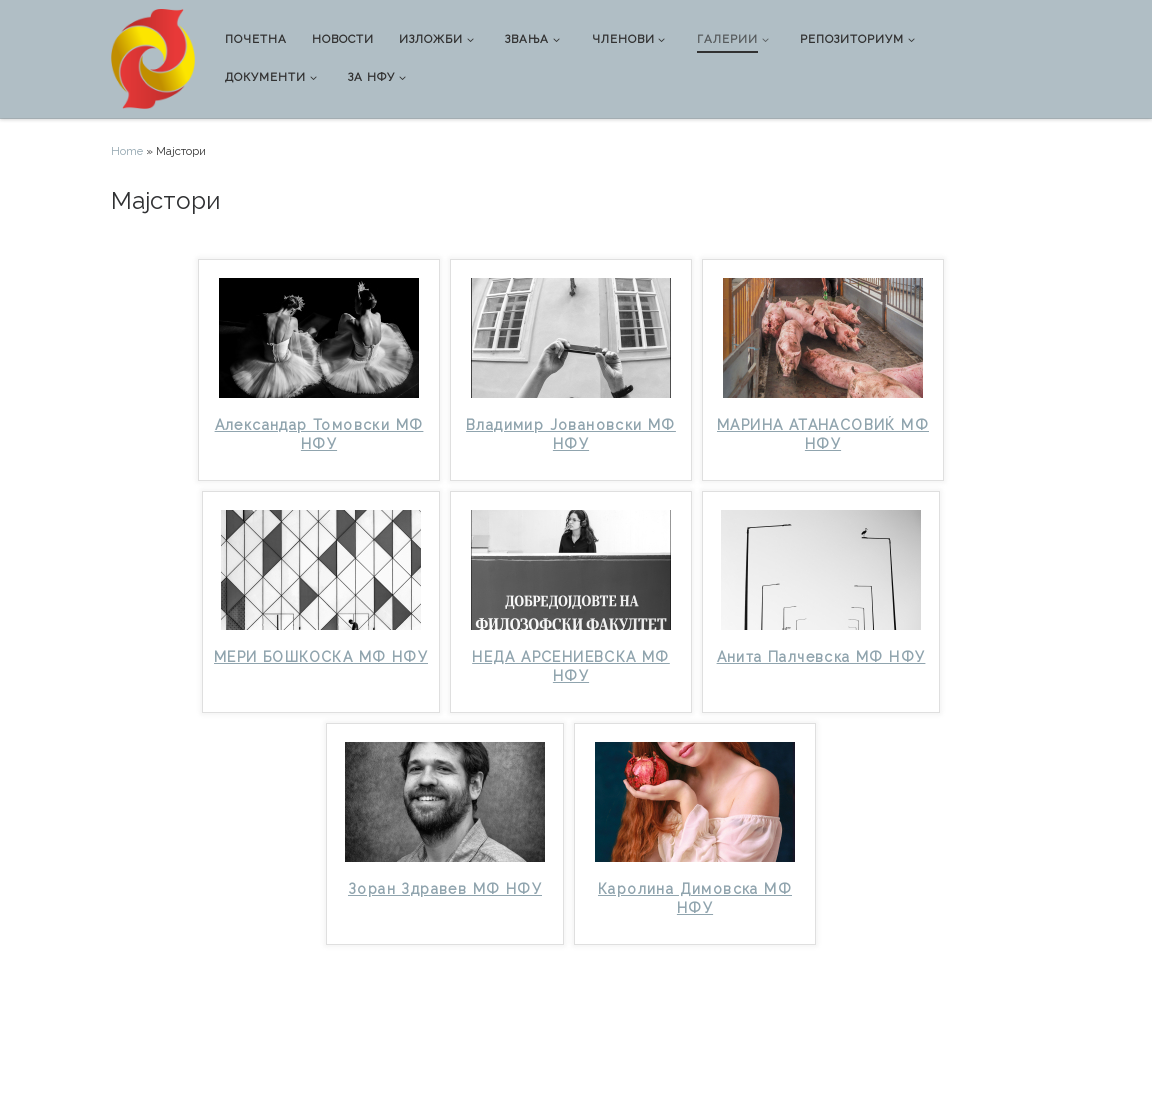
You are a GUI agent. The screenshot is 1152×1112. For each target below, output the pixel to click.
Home (127, 151)
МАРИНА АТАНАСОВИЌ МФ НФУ (823, 434)
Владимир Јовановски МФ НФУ (571, 434)
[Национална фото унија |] (153, 57)
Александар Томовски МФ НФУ (319, 434)
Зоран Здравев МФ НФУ (445, 889)
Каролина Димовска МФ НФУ (695, 898)
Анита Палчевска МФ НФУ (821, 657)
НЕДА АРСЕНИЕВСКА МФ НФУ (571, 666)
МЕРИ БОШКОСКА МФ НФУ (321, 657)
